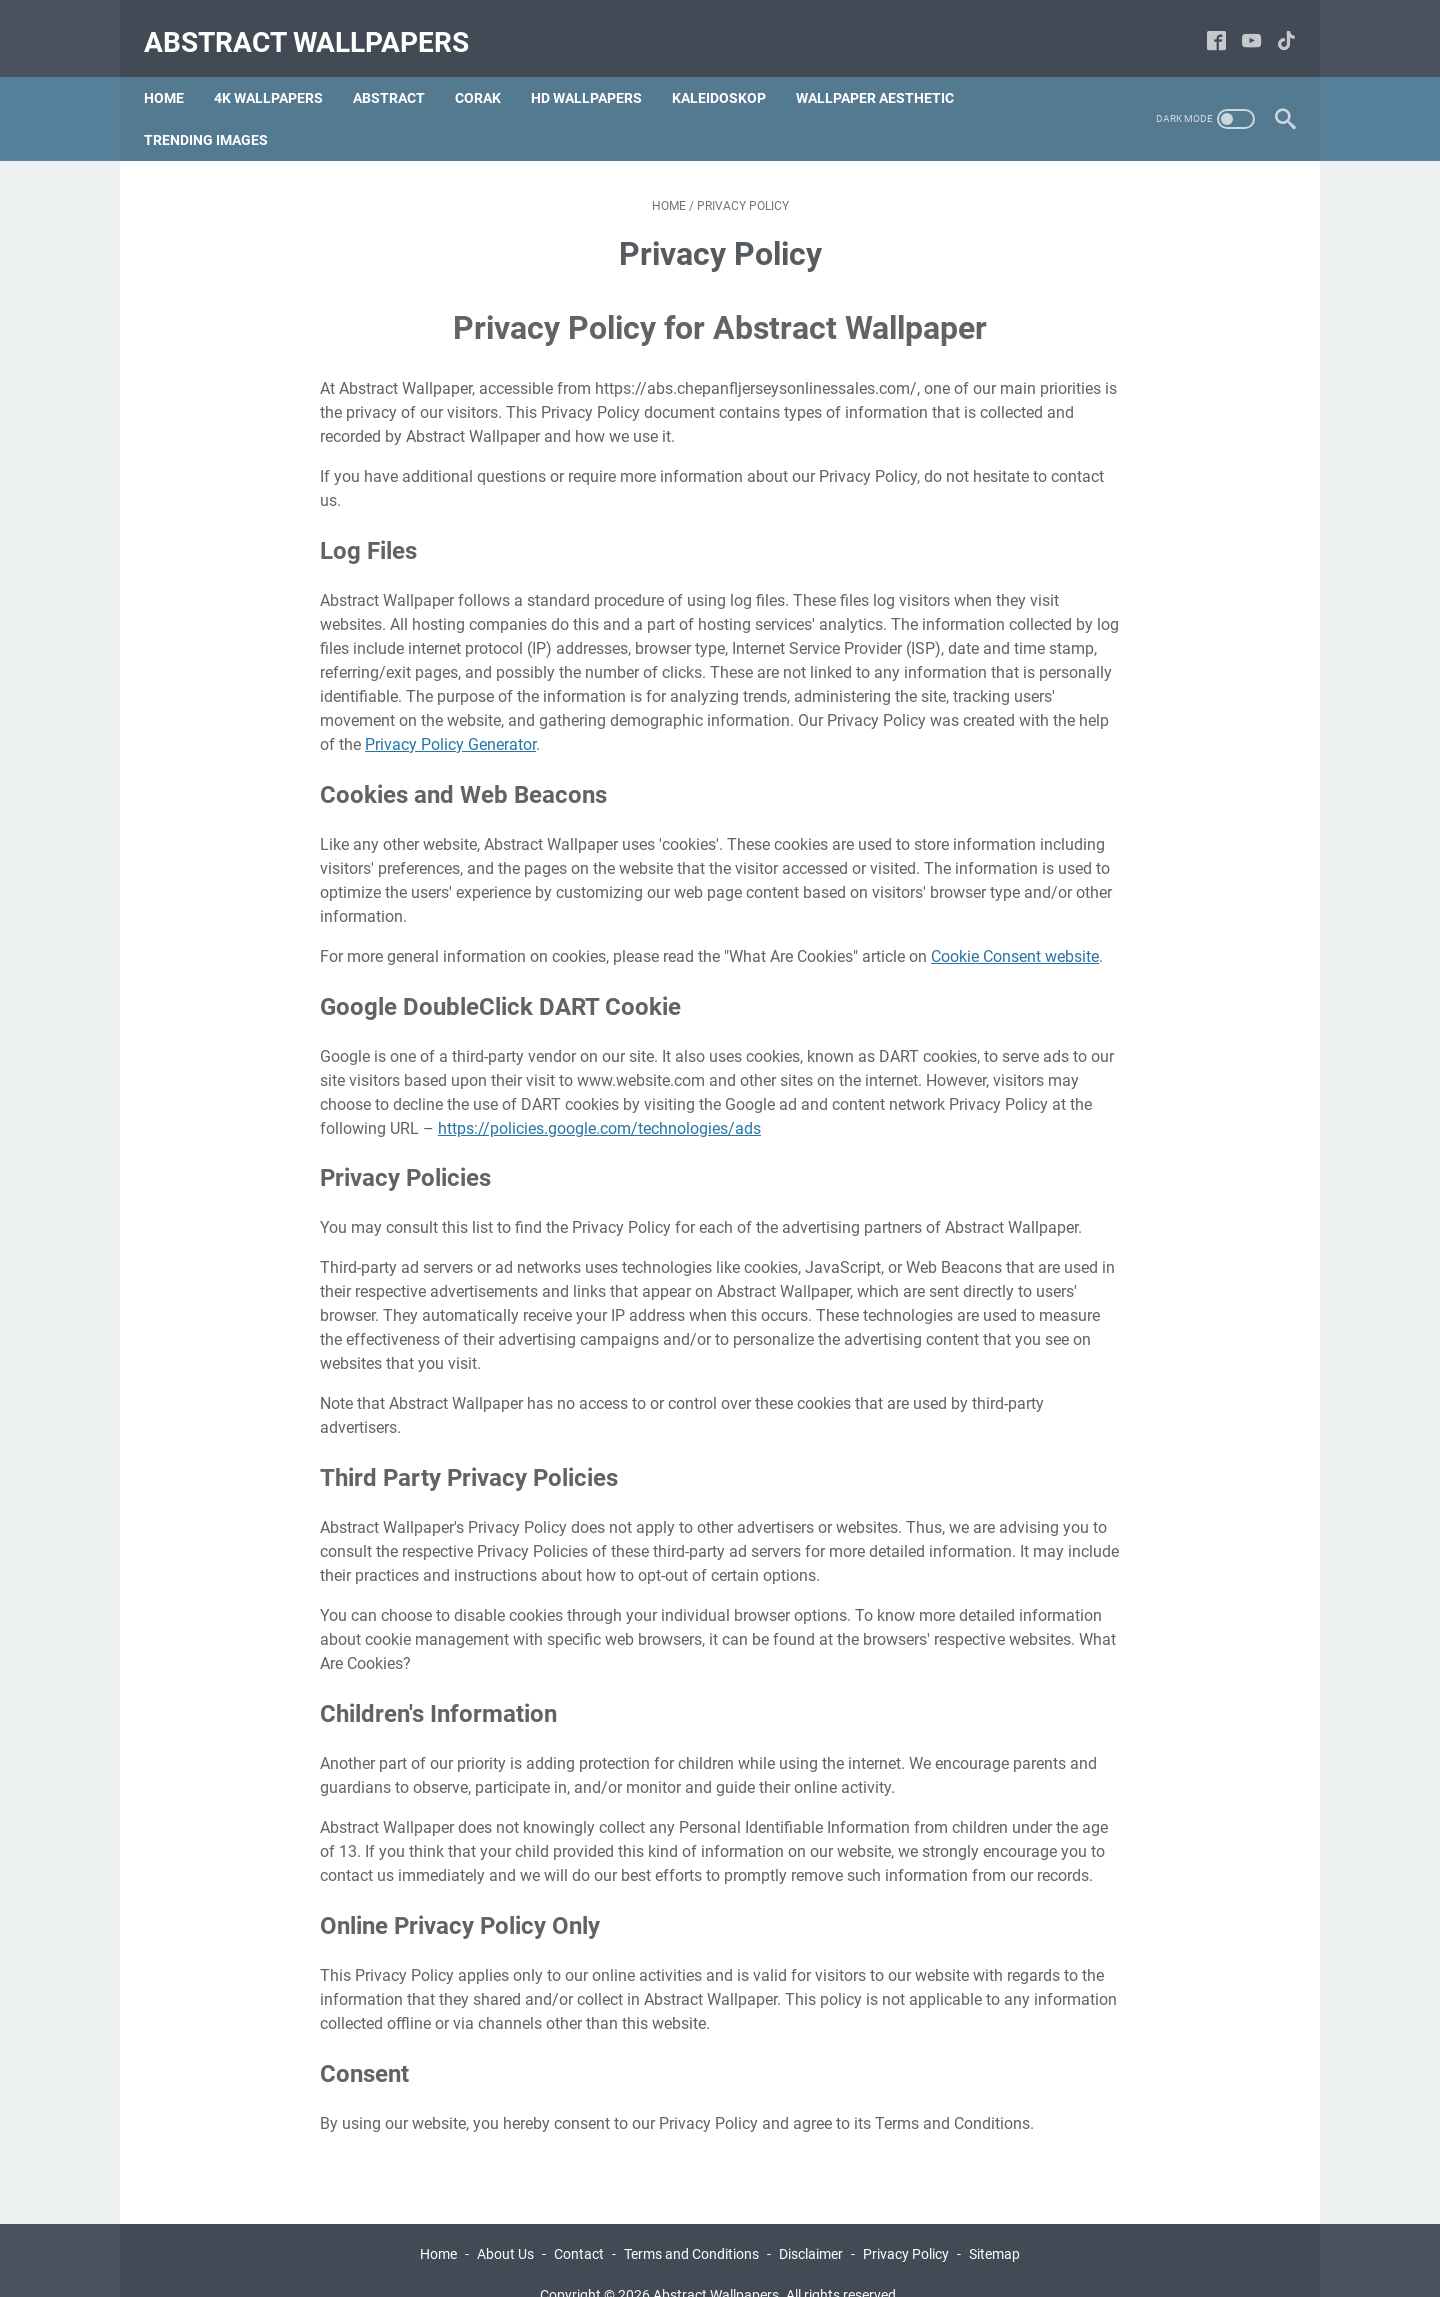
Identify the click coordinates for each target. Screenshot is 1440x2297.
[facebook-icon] (1204, 24)
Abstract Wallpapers (318, 23)
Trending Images (218, 111)
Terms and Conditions (691, 2225)
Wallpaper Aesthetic (887, 69)
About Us (505, 2225)
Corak (490, 69)
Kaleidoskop (731, 69)
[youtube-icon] (1239, 24)
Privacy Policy (906, 2225)
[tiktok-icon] (1274, 24)
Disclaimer (811, 2225)
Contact (579, 2225)
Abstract (401, 69)
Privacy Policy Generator (450, 715)
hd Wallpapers (598, 69)
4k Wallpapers (280, 69)
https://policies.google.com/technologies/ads (599, 1099)
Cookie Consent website (1015, 927)
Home (176, 69)
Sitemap (994, 2225)
